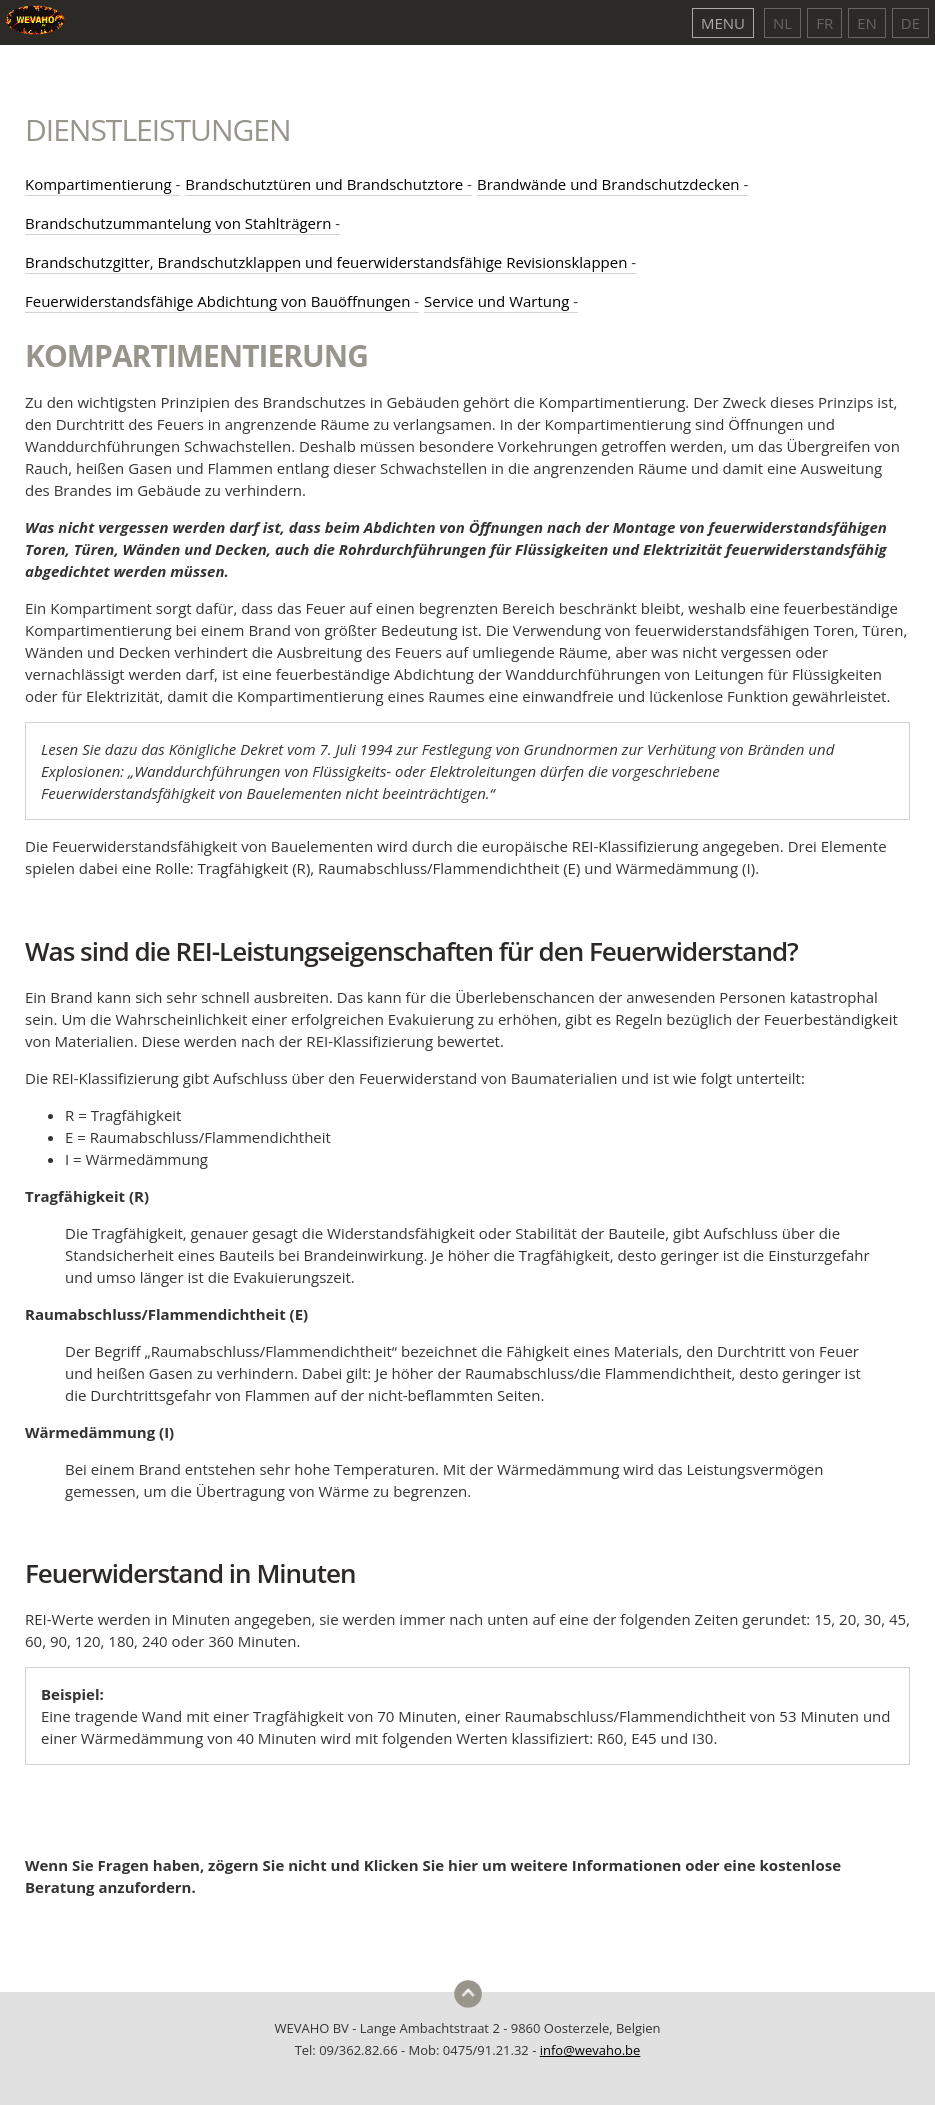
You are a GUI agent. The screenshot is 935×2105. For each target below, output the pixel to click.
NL (782, 23)
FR (824, 23)
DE (910, 23)
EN (867, 23)
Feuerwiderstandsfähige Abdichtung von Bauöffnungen (217, 301)
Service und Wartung (496, 301)
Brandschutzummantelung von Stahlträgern (178, 223)
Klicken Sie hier (421, 1865)
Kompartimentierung (98, 184)
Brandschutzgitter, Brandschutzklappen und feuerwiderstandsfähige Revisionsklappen (326, 262)
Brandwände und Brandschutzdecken (608, 184)
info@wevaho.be (590, 2050)
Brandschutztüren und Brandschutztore (324, 184)
